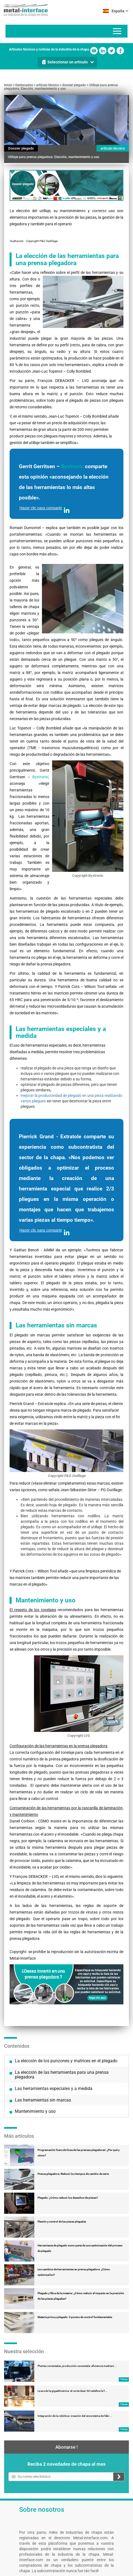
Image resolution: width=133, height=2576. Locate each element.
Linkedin (102, 50)
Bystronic (72, 466)
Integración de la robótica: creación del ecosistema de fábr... (75, 2415)
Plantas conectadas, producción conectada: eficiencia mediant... (77, 2365)
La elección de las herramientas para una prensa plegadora (62, 2075)
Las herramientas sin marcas (43, 2100)
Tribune (124, 2379)
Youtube (94, 50)
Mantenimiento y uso (35, 2111)
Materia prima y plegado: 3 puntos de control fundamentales (75, 2317)
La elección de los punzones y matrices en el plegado (66, 2060)
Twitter (111, 50)
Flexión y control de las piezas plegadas (62, 2221)
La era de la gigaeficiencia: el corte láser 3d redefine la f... (72, 2390)
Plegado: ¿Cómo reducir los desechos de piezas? (68, 2197)
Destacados (24, 85)
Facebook (120, 50)
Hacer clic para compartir (45, 510)
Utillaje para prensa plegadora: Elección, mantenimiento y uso (61, 87)
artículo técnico (47, 85)
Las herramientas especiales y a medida (53, 2088)
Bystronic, (40, 777)
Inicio (8, 85)
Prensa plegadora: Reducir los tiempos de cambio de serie (73, 2173)
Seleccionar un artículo (67, 62)
